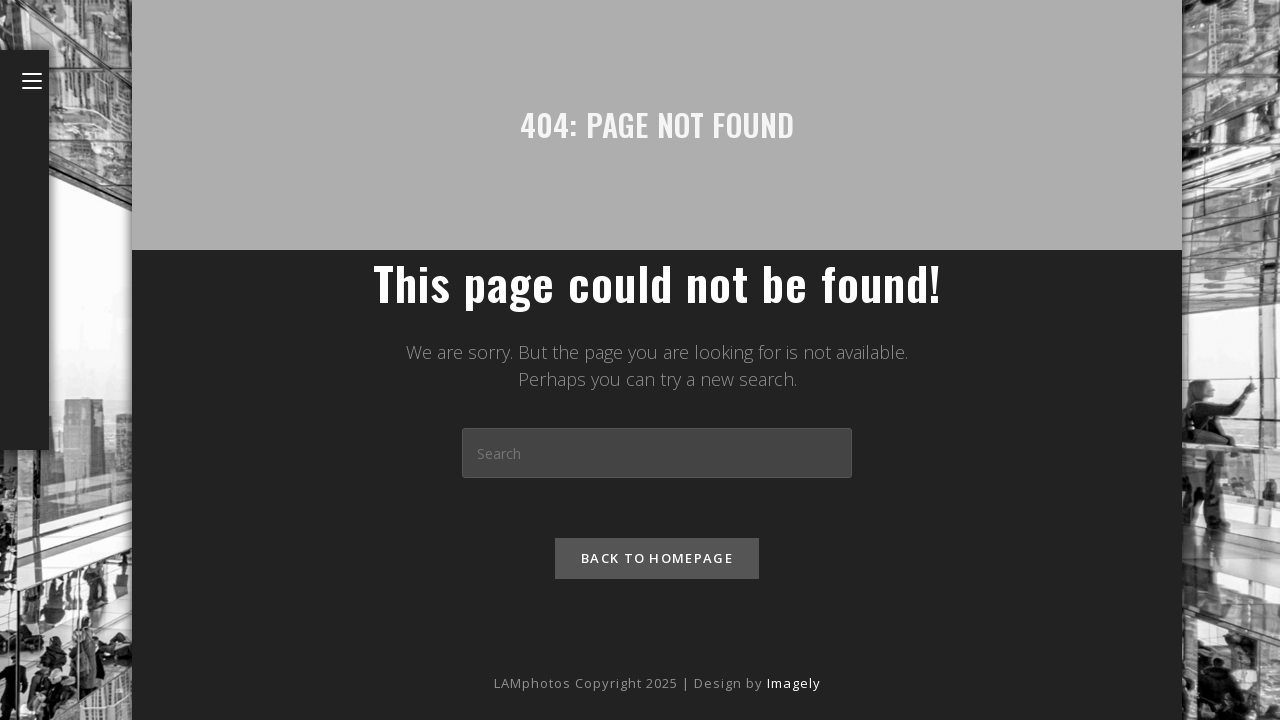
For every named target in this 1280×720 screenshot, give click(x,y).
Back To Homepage (657, 558)
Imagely (794, 683)
